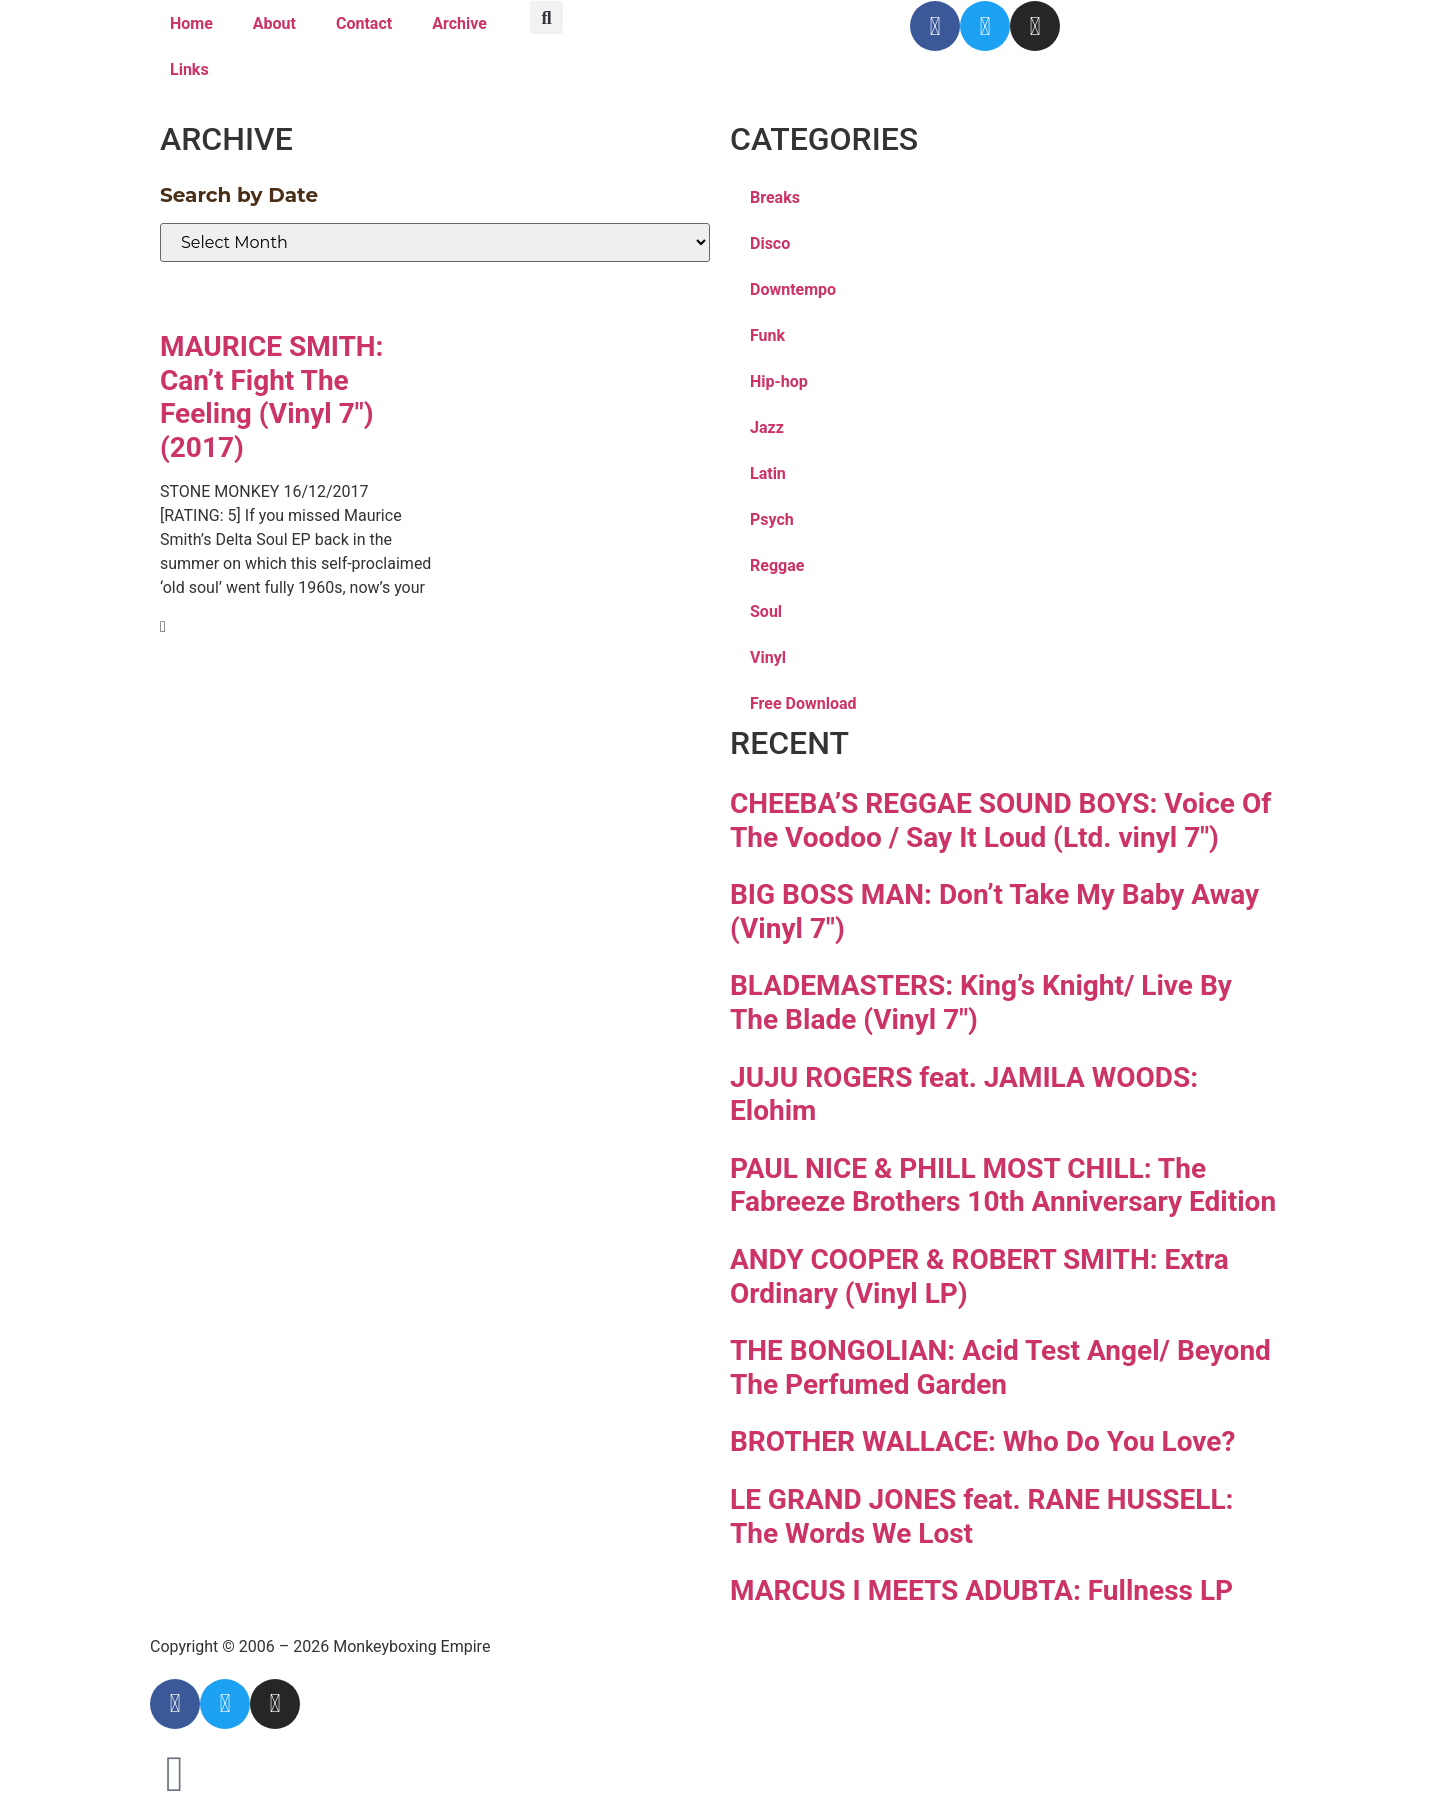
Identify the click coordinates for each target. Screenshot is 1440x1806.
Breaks (775, 197)
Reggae (777, 565)
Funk (767, 335)
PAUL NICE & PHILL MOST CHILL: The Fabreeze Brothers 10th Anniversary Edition (1003, 1185)
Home (191, 23)
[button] (546, 17)
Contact (364, 23)
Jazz (767, 427)
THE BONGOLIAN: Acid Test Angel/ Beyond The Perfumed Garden (1000, 1367)
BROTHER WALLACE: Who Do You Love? (982, 1441)
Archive (459, 23)
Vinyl (768, 657)
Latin (768, 473)
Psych (772, 519)
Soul (766, 611)
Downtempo (793, 289)
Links (189, 69)
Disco (770, 243)
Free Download (803, 703)
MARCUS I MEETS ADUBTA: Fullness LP (981, 1590)
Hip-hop (779, 381)
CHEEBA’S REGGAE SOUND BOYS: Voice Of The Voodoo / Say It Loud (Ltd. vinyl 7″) (1000, 820)
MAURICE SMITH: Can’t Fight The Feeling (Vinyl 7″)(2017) (272, 397)
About (274, 23)
